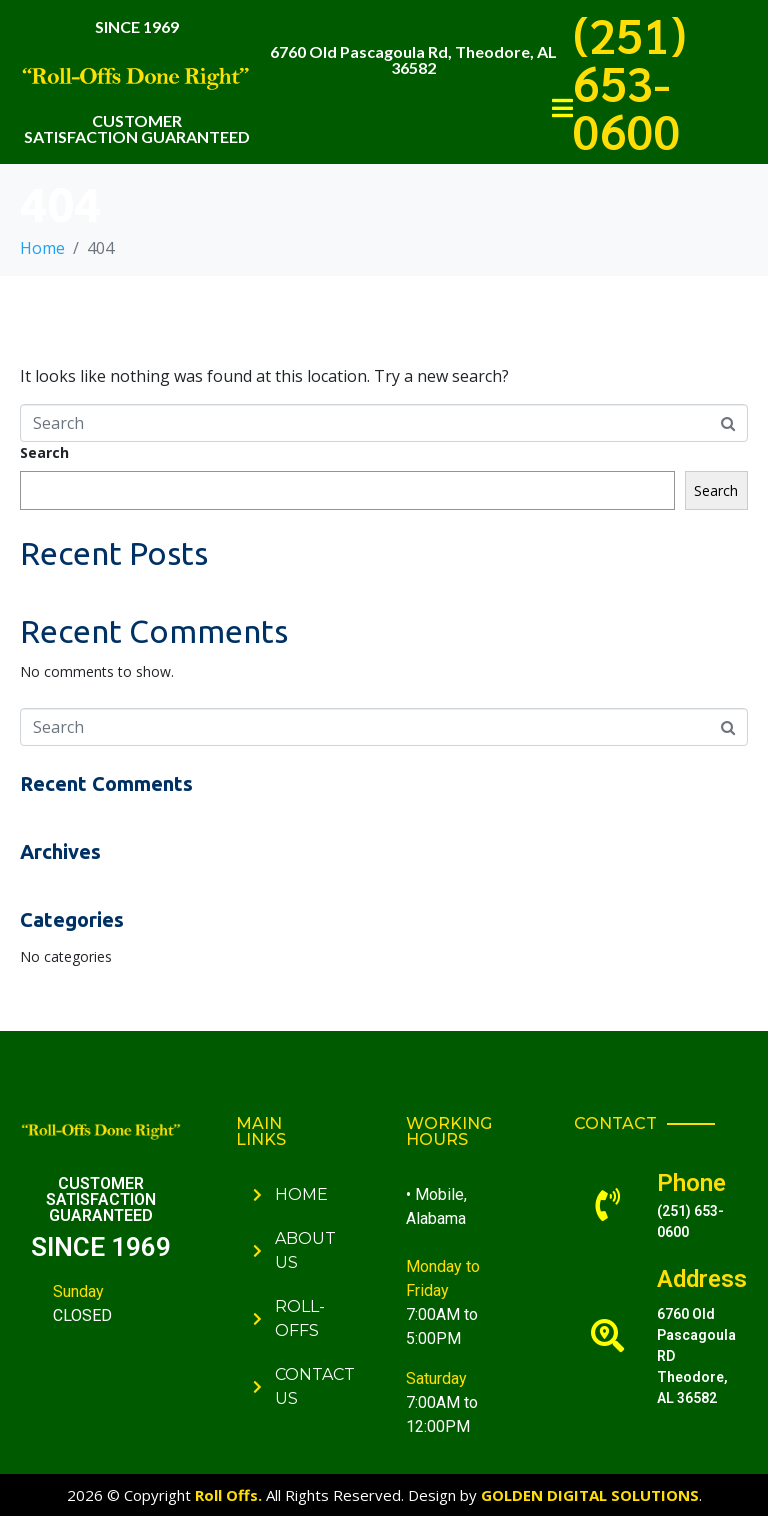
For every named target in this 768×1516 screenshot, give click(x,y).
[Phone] (607, 1204)
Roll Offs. (228, 1495)
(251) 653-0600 (629, 82)
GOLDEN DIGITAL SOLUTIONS (590, 1495)
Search (44, 452)
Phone (691, 1183)
